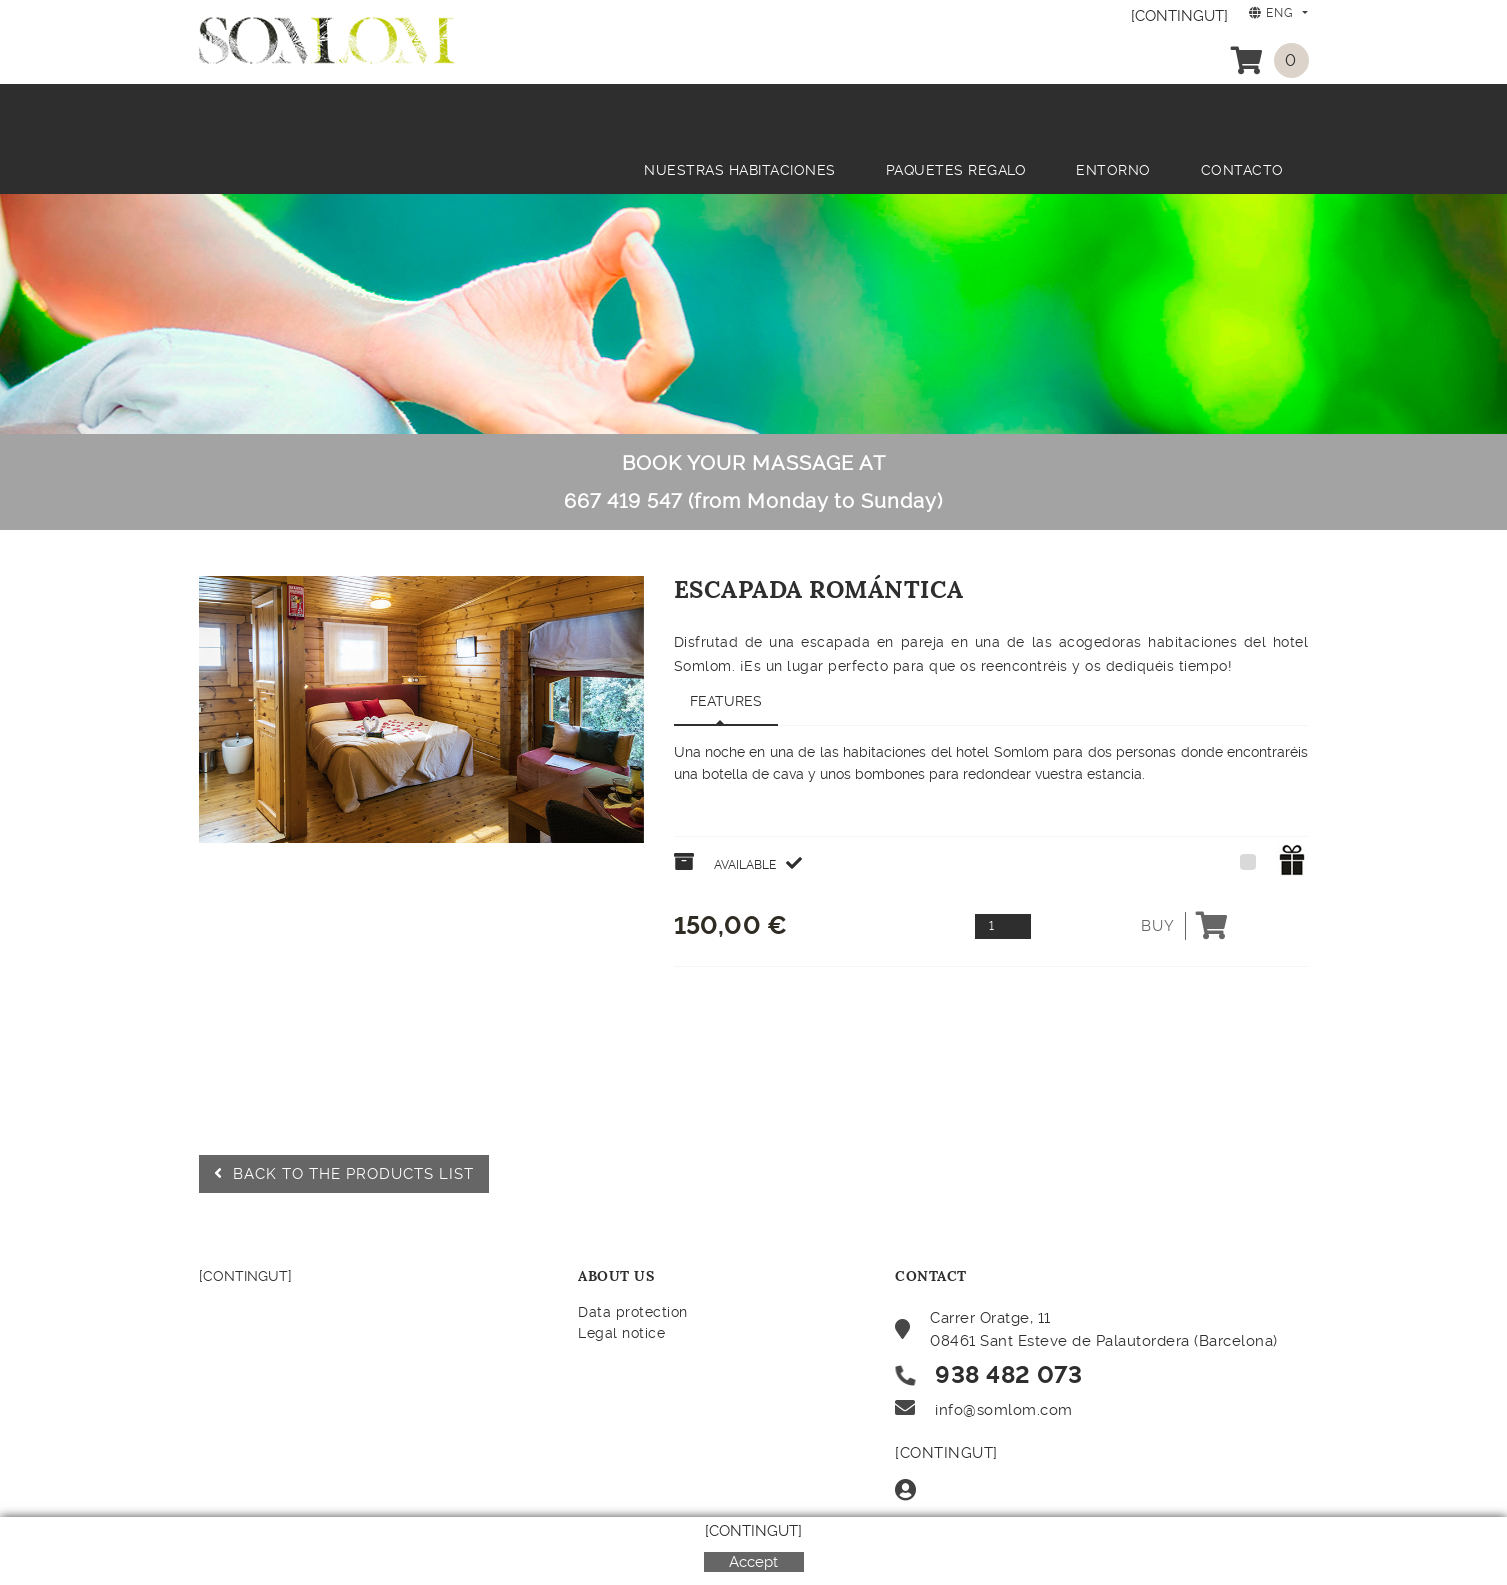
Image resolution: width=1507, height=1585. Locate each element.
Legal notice (621, 1333)
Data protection (633, 1312)
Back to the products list (344, 1174)
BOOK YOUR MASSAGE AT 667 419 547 (753, 482)
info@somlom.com (1004, 1410)
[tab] (726, 702)
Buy (1185, 926)
